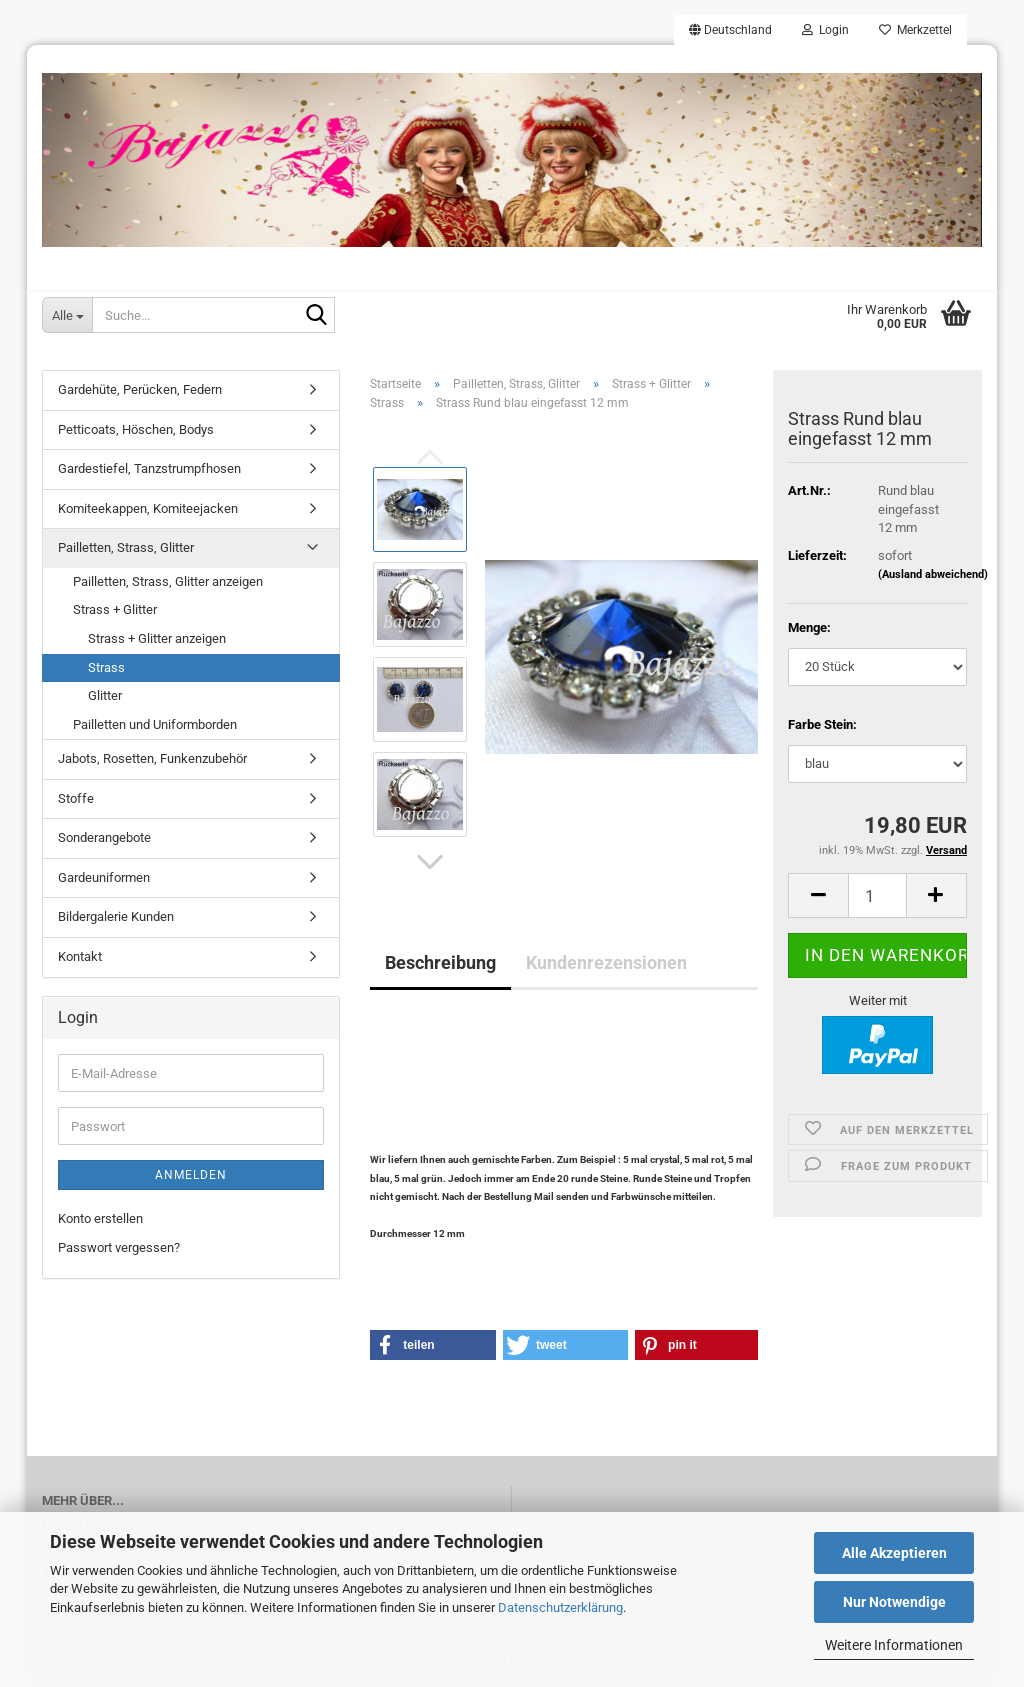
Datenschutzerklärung (560, 1607)
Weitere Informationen (894, 1645)
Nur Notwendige (894, 1602)
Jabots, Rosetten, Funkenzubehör (152, 758)
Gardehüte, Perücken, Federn (140, 389)
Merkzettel (915, 30)
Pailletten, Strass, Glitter (126, 547)
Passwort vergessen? (119, 1247)
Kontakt (80, 956)
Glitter (105, 695)
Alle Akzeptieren (894, 1553)
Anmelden (191, 1175)
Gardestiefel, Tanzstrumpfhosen (149, 468)
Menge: (809, 627)
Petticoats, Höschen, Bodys (136, 429)
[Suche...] (67, 315)
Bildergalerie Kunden (116, 916)
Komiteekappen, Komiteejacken (148, 508)
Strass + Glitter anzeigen (157, 638)
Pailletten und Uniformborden (155, 724)
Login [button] (825, 30)
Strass (106, 667)
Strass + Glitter (115, 609)
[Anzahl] (877, 895)
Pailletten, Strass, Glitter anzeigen (168, 581)
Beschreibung (440, 962)
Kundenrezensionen (606, 962)
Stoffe (76, 798)
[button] (730, 30)
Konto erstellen (100, 1218)
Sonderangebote (104, 837)
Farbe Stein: (822, 724)
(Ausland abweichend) (933, 574)
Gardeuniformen (104, 877)
